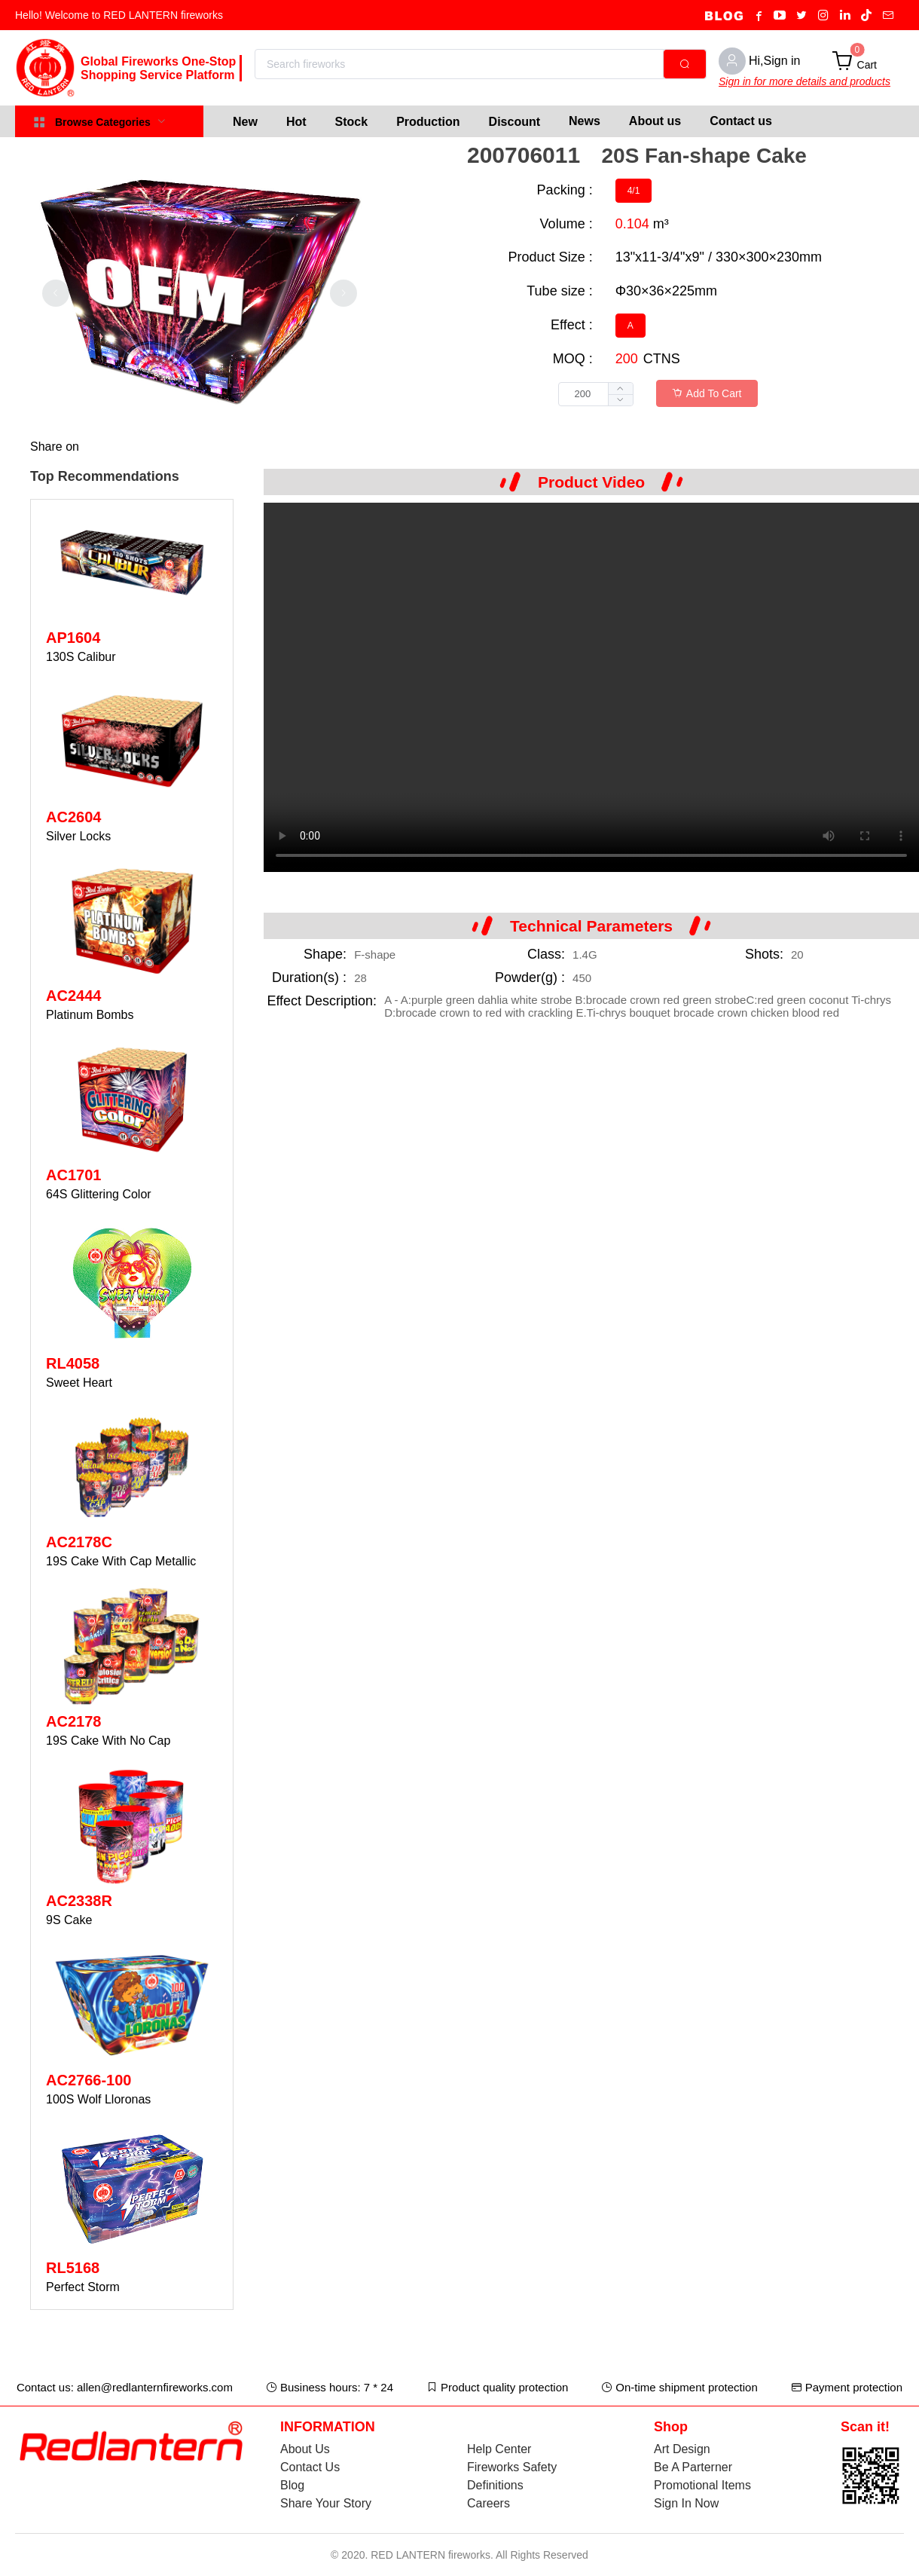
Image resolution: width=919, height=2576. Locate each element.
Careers (488, 2503)
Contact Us (310, 2467)
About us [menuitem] (655, 121)
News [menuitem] (584, 121)
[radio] (633, 191)
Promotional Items (702, 2485)
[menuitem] (245, 121)
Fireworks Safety (512, 2467)
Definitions (495, 2485)
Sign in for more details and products (804, 81)
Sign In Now (686, 2503)
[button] (620, 399)
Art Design (682, 2449)
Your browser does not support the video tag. (591, 687)
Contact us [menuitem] (741, 121)
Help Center (499, 2449)
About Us (305, 2449)
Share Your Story (325, 2503)
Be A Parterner (693, 2467)
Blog (292, 2485)
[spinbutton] (596, 394)
